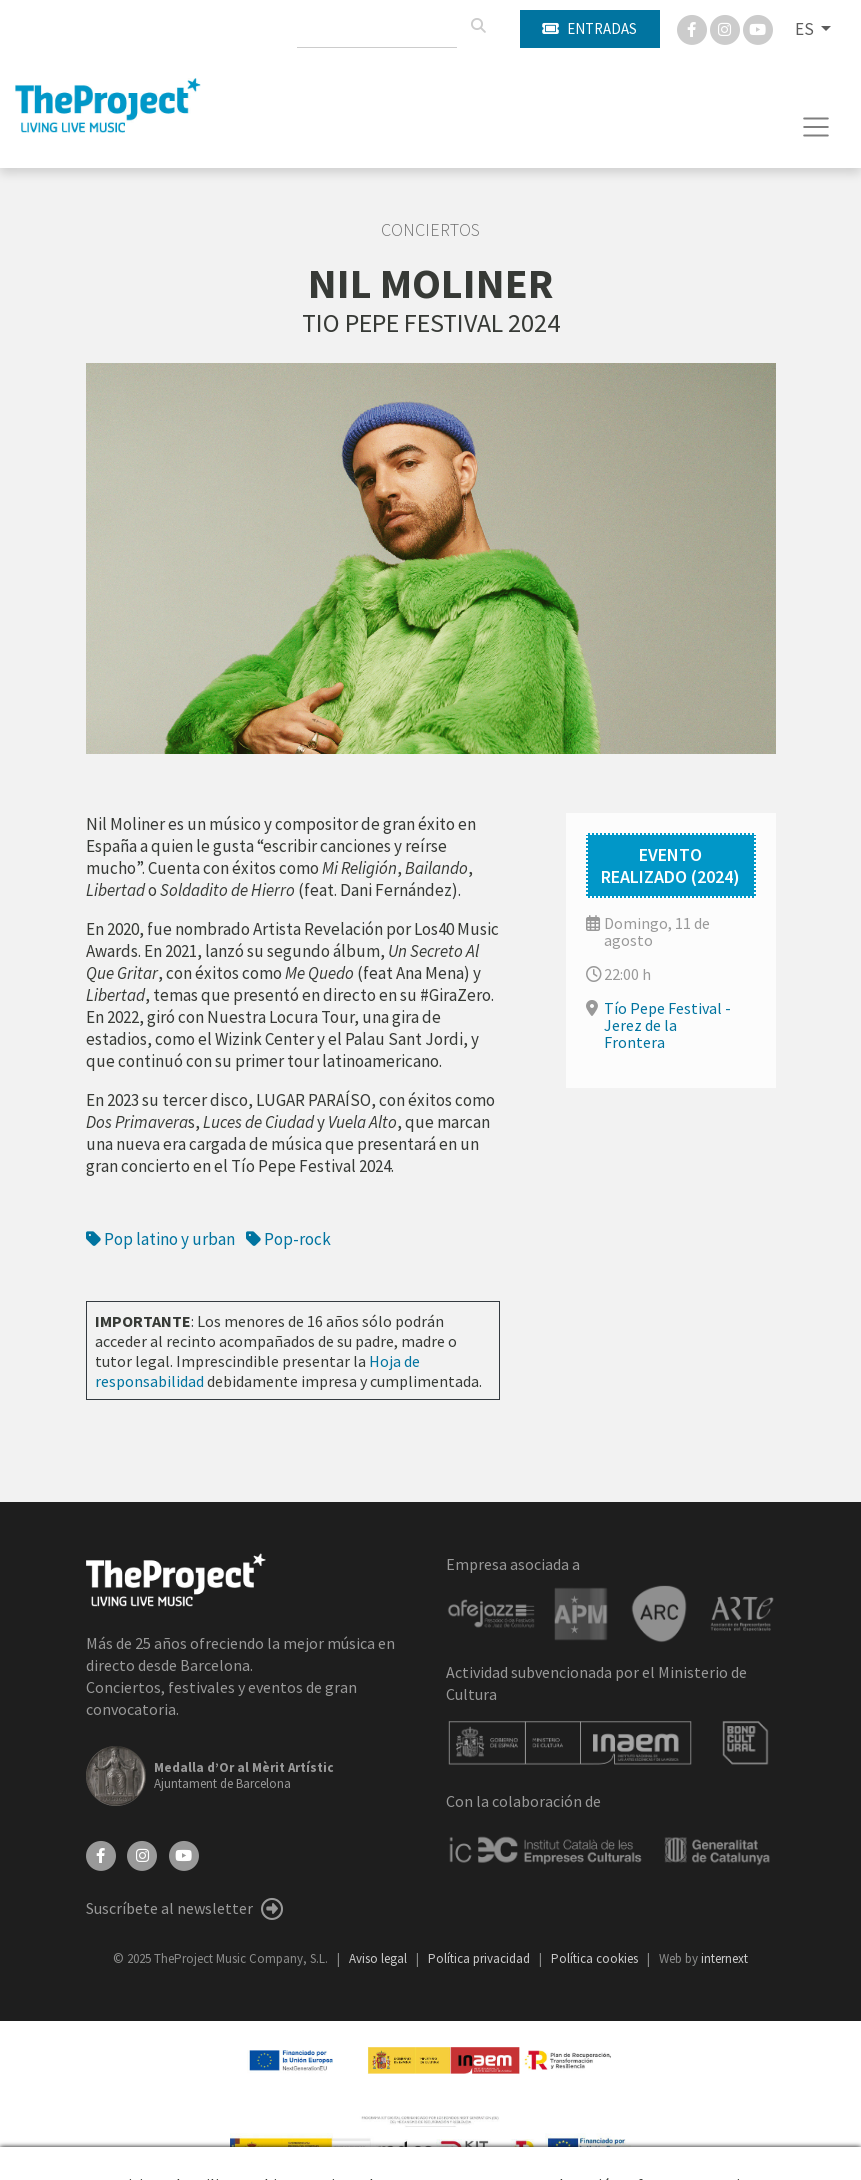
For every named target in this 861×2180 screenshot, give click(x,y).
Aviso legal (379, 1958)
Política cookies (596, 1958)
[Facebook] (693, 28)
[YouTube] (184, 1854)
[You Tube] (758, 28)
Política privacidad (480, 1958)
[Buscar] (478, 26)
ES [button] (806, 29)
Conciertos (430, 230)
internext (724, 1958)
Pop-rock (288, 1239)
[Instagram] (726, 28)
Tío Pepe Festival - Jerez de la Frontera (667, 1025)
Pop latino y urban (160, 1239)
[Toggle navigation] (816, 127)
